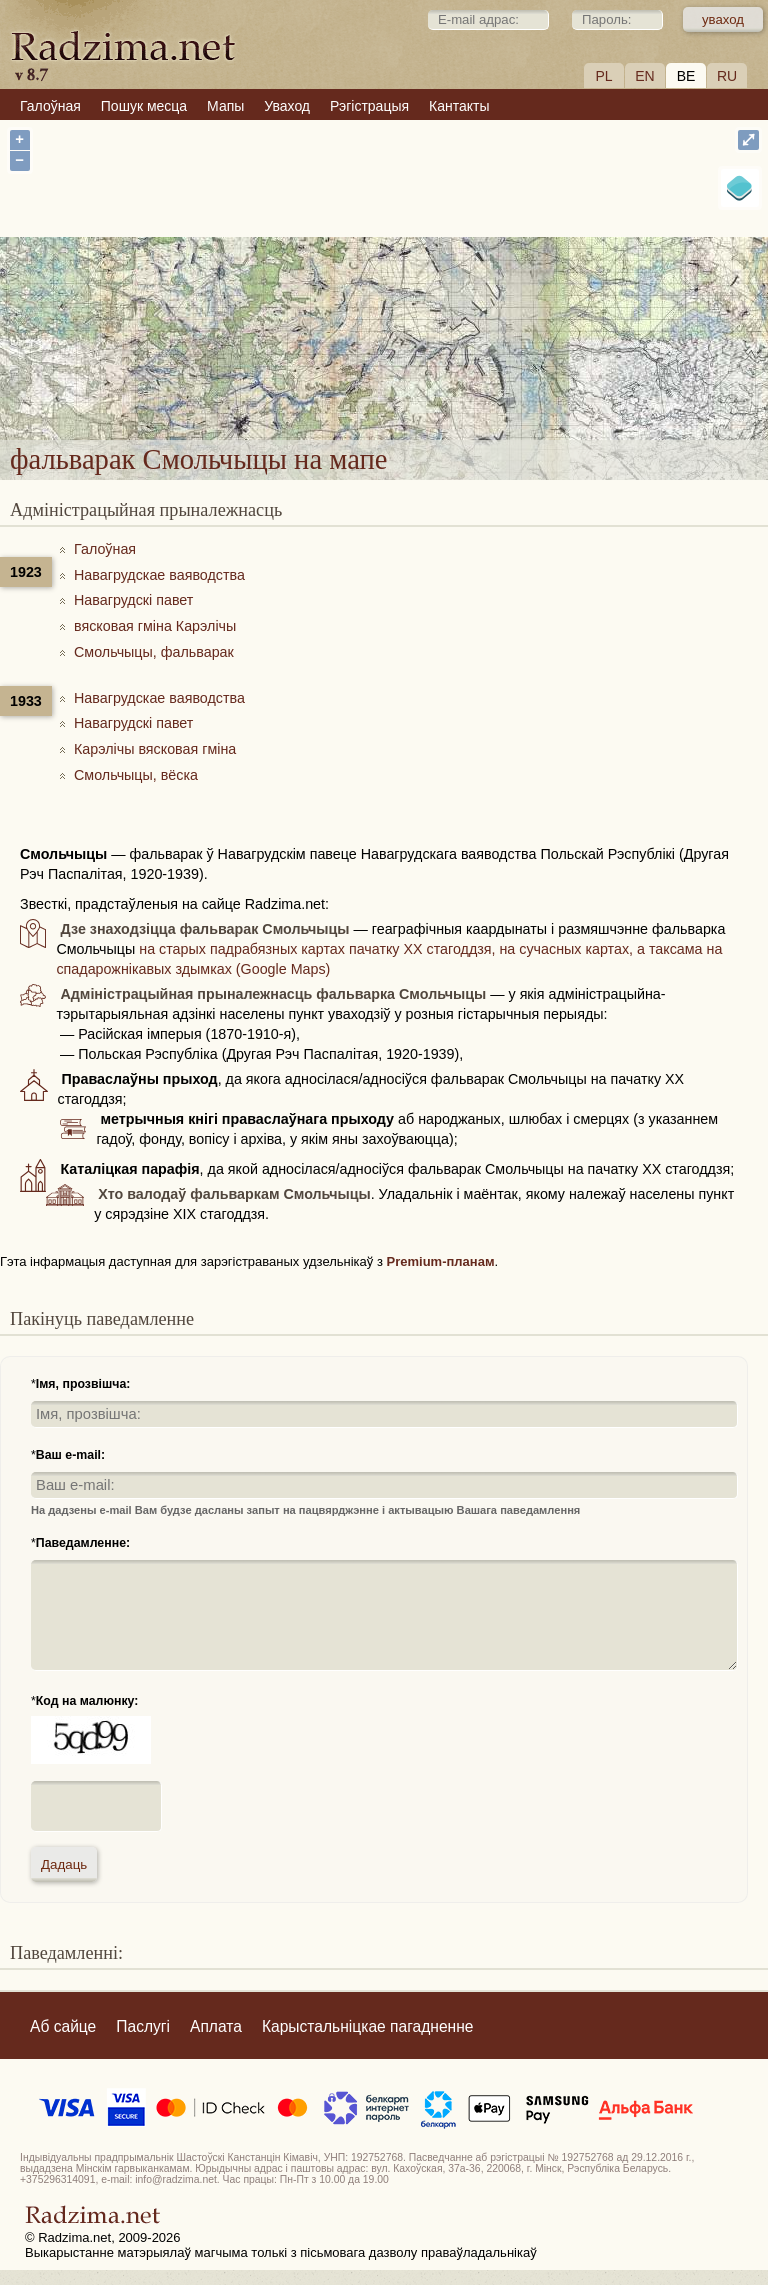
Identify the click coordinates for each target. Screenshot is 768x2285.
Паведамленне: (83, 1543)
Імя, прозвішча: (83, 1384)
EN (644, 76)
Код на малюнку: (87, 1701)
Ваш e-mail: (70, 1455)
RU (727, 76)
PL (603, 76)
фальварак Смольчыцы (495, 322)
